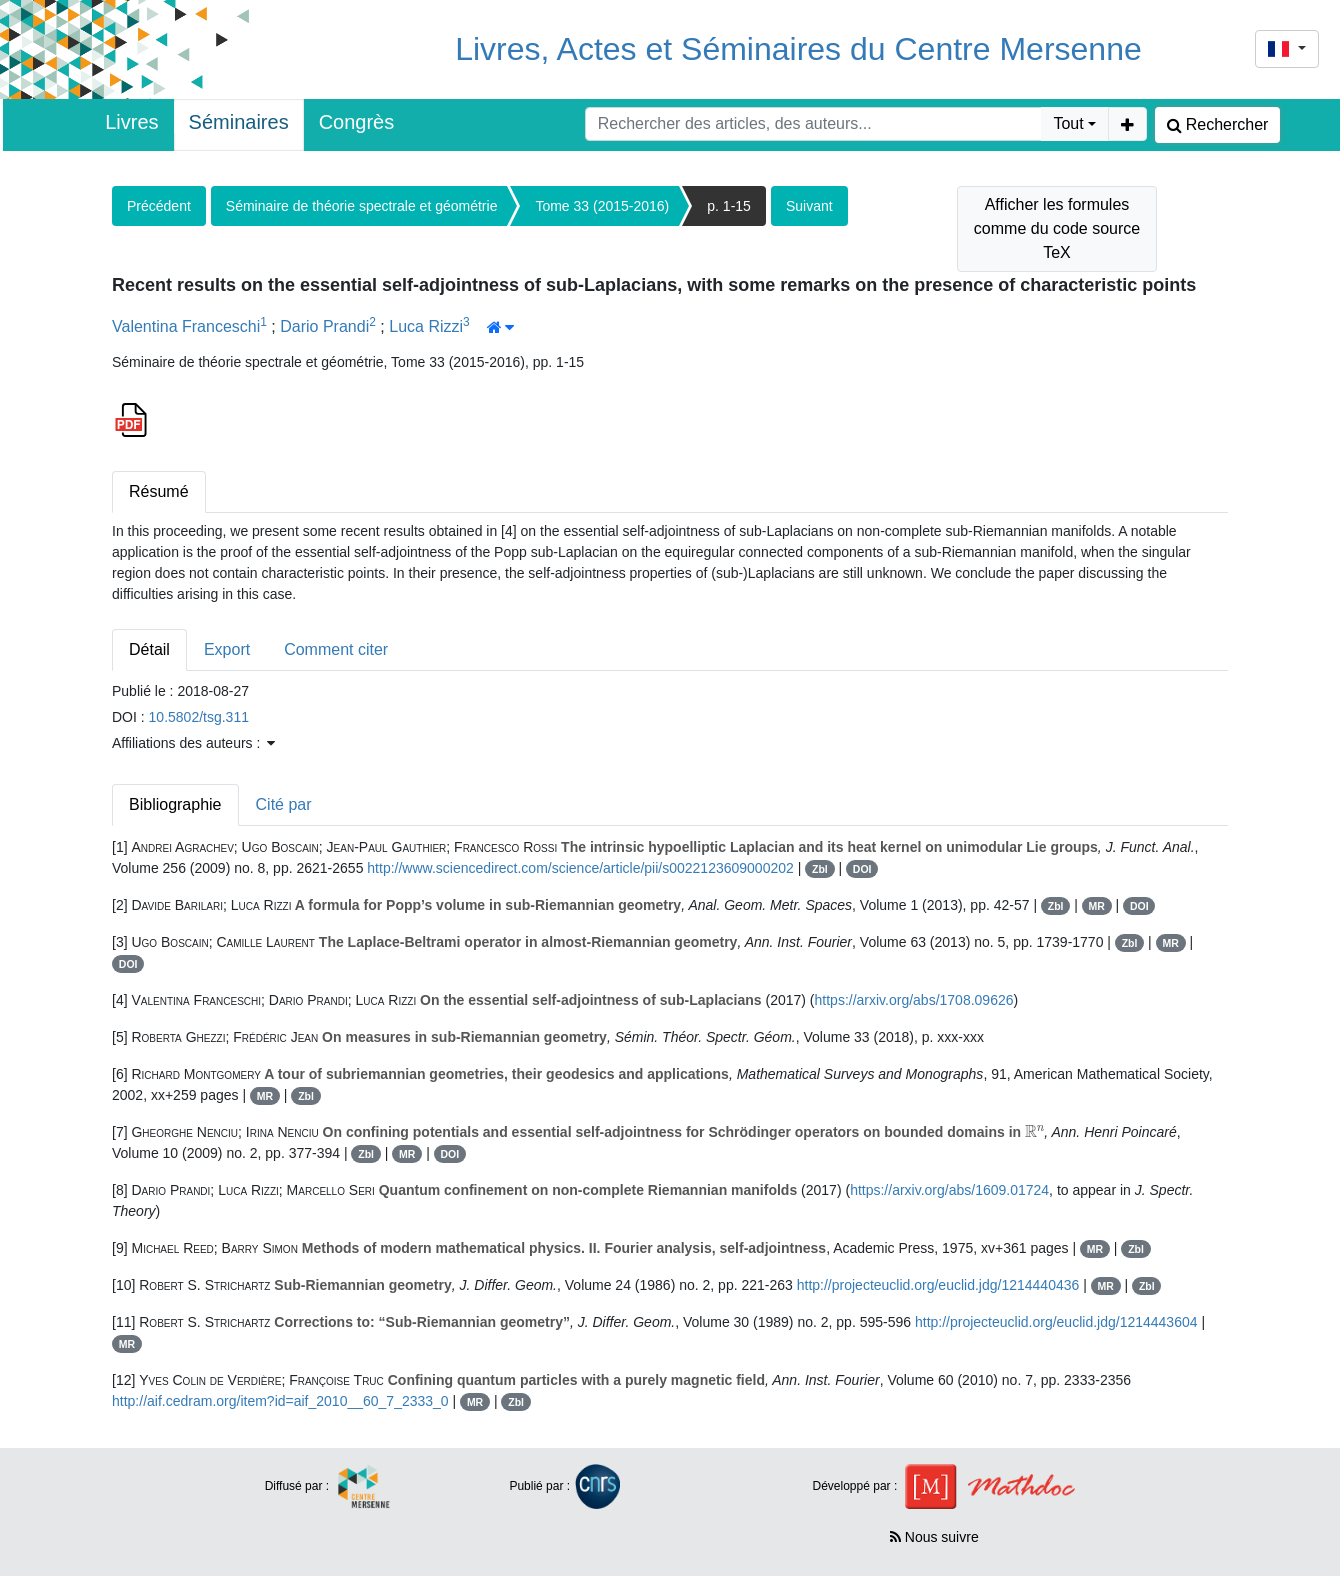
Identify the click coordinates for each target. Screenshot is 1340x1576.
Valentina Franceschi (186, 326)
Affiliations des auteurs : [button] (193, 743)
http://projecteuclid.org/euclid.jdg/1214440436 (938, 1285)
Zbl (820, 869)
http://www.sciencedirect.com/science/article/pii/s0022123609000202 (580, 868)
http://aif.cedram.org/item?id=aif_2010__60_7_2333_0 (280, 1401)
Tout (1068, 123)
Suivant (809, 206)
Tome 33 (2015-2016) (602, 206)
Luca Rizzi (426, 326)
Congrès (357, 122)
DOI (862, 869)
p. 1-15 (729, 206)
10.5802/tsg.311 (199, 717)
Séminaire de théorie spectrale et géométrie (362, 206)
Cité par (284, 804)
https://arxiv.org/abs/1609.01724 (949, 1190)
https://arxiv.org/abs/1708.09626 (914, 1000)
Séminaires (239, 122)
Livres (131, 122)
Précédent (159, 206)
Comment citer (336, 649)
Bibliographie (175, 804)
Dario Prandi (324, 326)
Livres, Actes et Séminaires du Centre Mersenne (798, 49)
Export (227, 649)
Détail (149, 649)
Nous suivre (934, 1537)
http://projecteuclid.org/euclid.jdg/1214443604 (1056, 1322)
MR (1097, 906)
